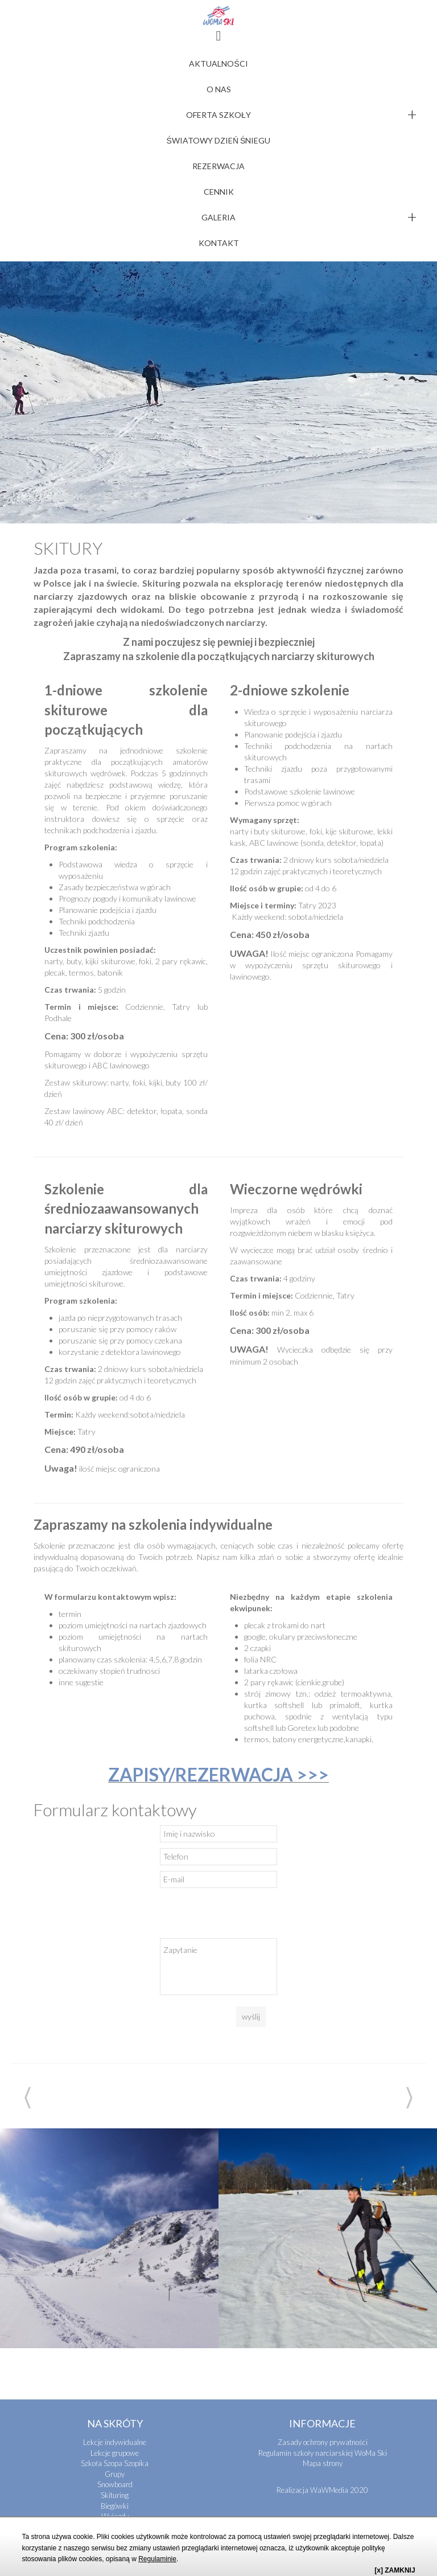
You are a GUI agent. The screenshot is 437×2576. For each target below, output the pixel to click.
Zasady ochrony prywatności (323, 2231)
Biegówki (115, 2295)
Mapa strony (323, 2252)
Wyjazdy (115, 2305)
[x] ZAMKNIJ (394, 2570)
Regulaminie (157, 2559)
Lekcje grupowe (114, 2242)
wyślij (251, 1806)
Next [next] (409, 1887)
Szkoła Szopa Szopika (115, 2252)
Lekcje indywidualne (114, 2231)
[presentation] (246, 1705)
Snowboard (115, 2273)
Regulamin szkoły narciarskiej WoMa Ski (322, 2242)
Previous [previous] (27, 1887)
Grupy (115, 2263)
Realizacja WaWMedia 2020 (322, 2279)
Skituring (115, 2284)
